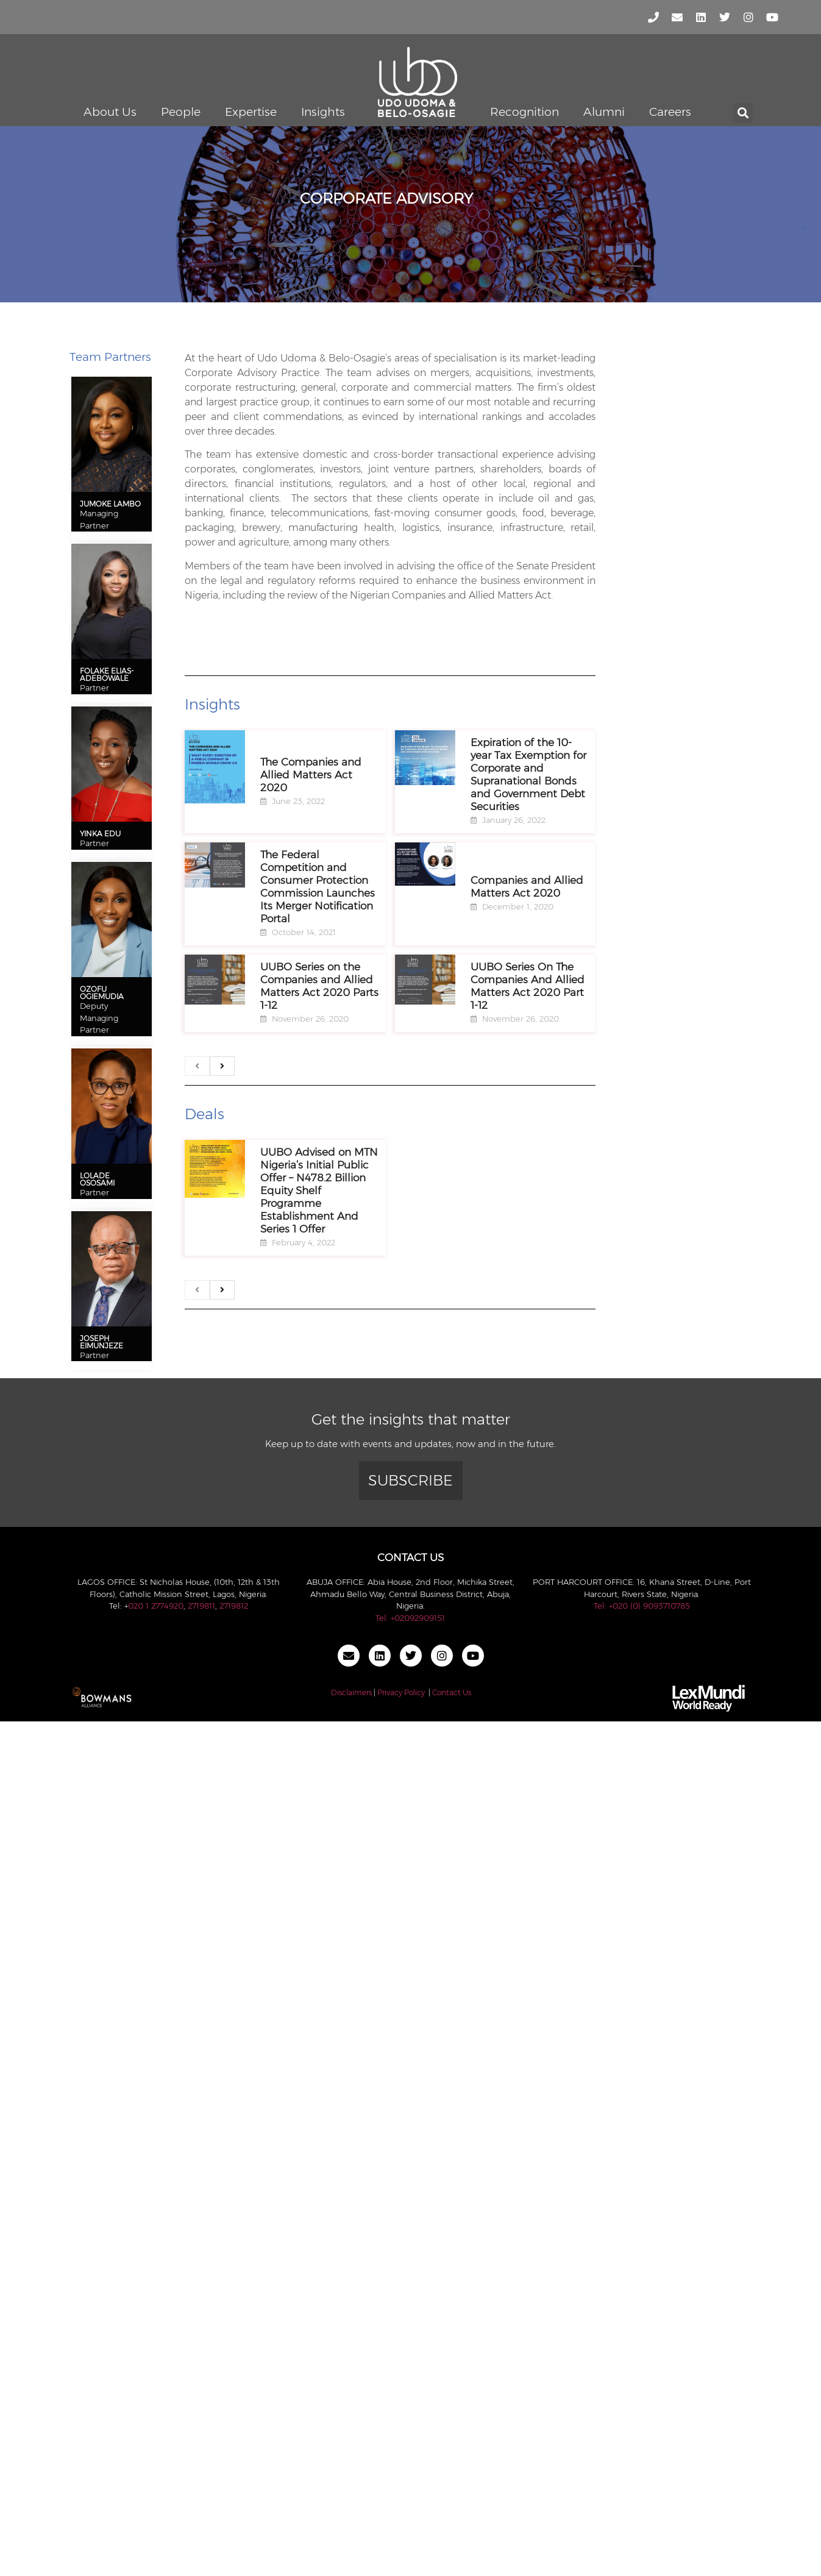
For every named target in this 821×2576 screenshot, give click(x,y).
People (181, 112)
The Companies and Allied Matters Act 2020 (310, 775)
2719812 (233, 1605)
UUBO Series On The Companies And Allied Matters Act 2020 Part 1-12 (528, 986)
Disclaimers (351, 1692)
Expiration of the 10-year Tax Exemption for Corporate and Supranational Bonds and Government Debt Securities (528, 774)
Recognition (524, 112)
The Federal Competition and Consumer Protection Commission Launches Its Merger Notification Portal (317, 887)
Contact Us (451, 1692)
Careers (670, 112)
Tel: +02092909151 (410, 1618)
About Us (110, 112)
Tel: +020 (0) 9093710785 (642, 1605)
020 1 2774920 (155, 1605)
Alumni (604, 112)
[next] (222, 1066)
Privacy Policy (401, 1692)
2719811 (201, 1605)
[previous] (197, 1066)
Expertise (251, 112)
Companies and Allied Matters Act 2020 (527, 886)
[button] (743, 113)
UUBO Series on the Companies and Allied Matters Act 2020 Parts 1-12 (319, 986)
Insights (323, 112)
